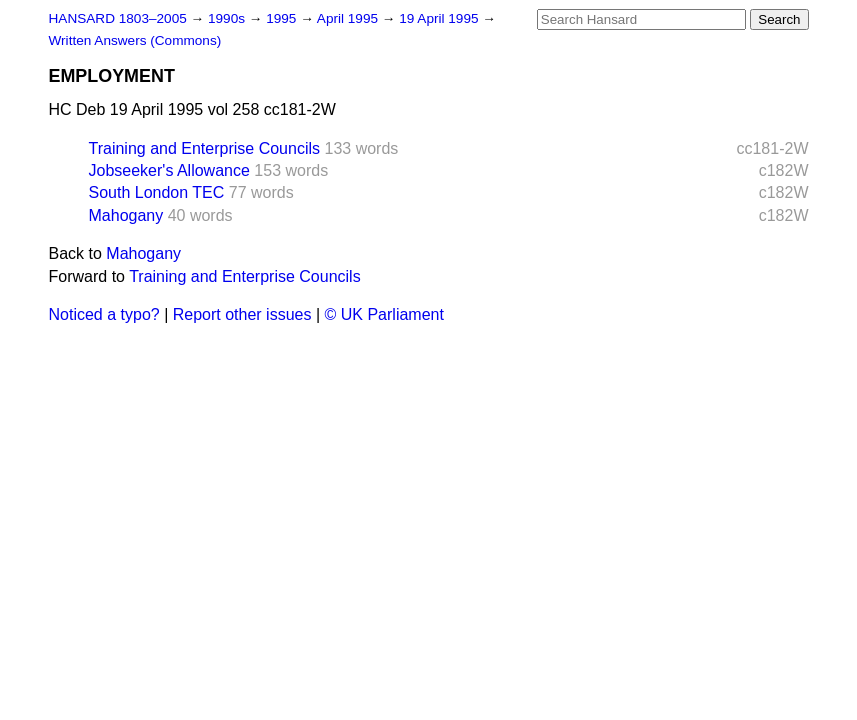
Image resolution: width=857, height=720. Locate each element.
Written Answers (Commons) (135, 40)
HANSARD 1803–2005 (118, 18)
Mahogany (126, 215)
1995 (283, 18)
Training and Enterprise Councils (205, 148)
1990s (228, 18)
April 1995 (349, 18)
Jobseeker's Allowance (169, 170)
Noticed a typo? (104, 314)
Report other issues (242, 314)
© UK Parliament (384, 314)
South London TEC (157, 192)
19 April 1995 (440, 18)
